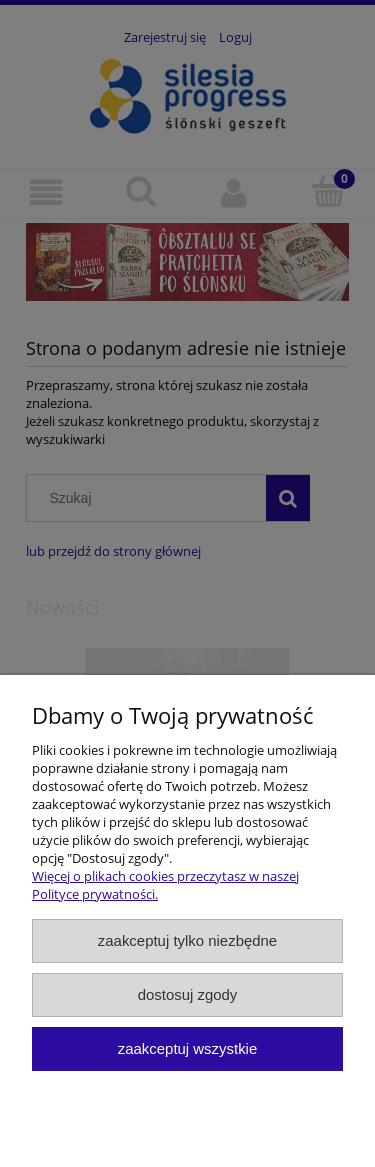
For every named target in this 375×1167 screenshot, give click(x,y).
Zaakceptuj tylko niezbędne (187, 940)
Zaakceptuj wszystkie (187, 1048)
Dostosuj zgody (188, 994)
